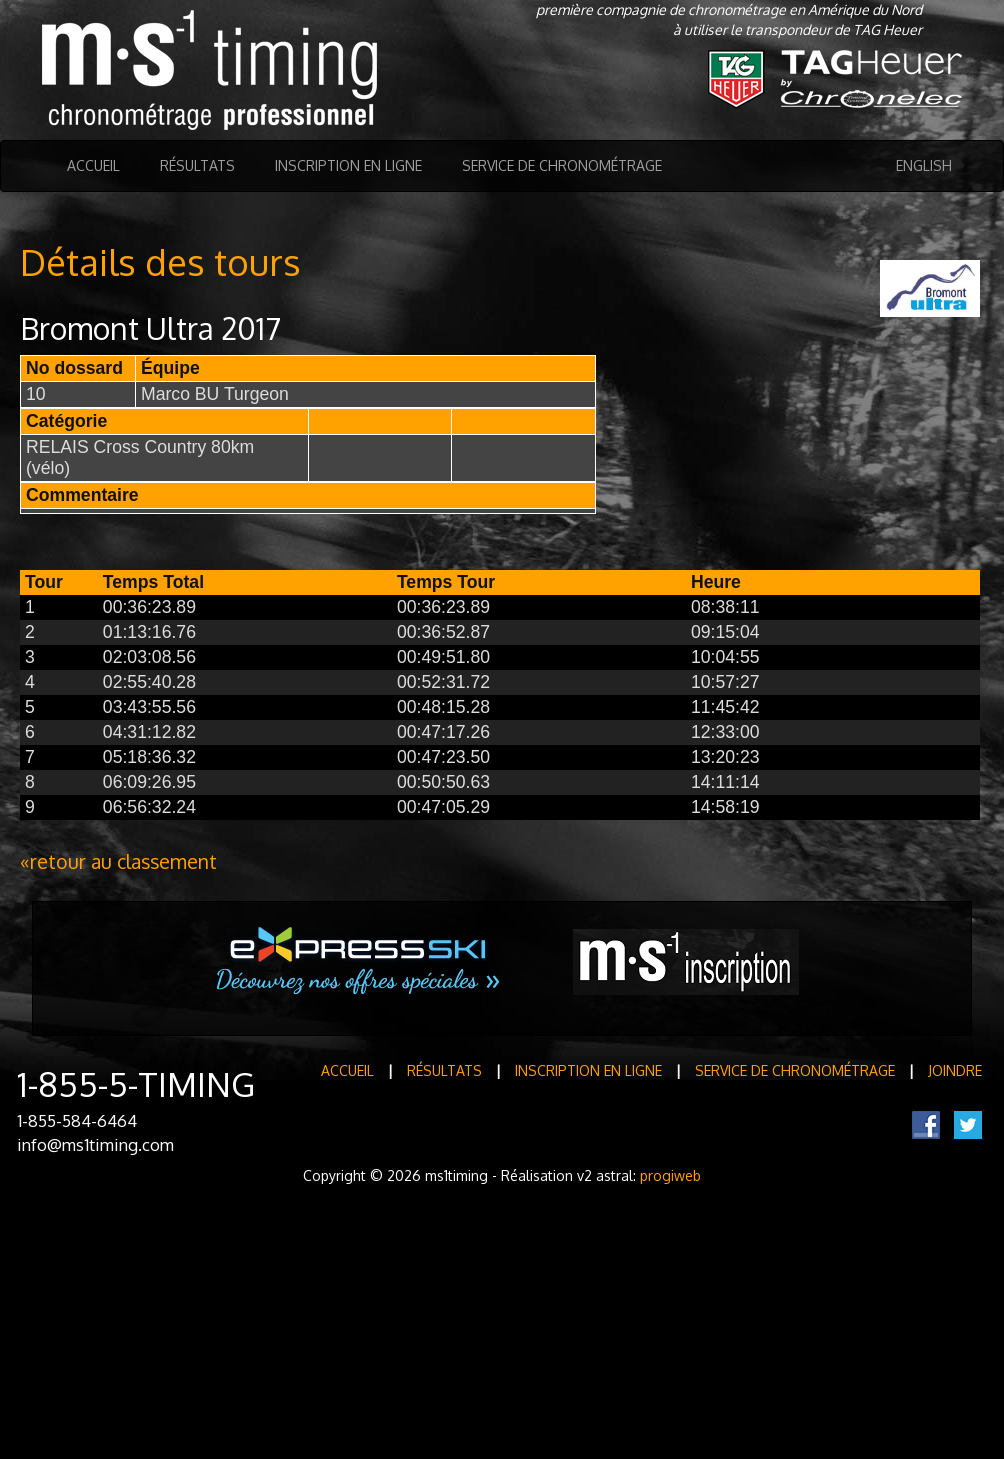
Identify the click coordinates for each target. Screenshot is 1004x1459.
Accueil (93, 165)
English (924, 165)
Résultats (197, 165)
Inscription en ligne (348, 165)
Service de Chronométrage (562, 165)
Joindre (955, 1070)
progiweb (670, 1175)
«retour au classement (118, 861)
